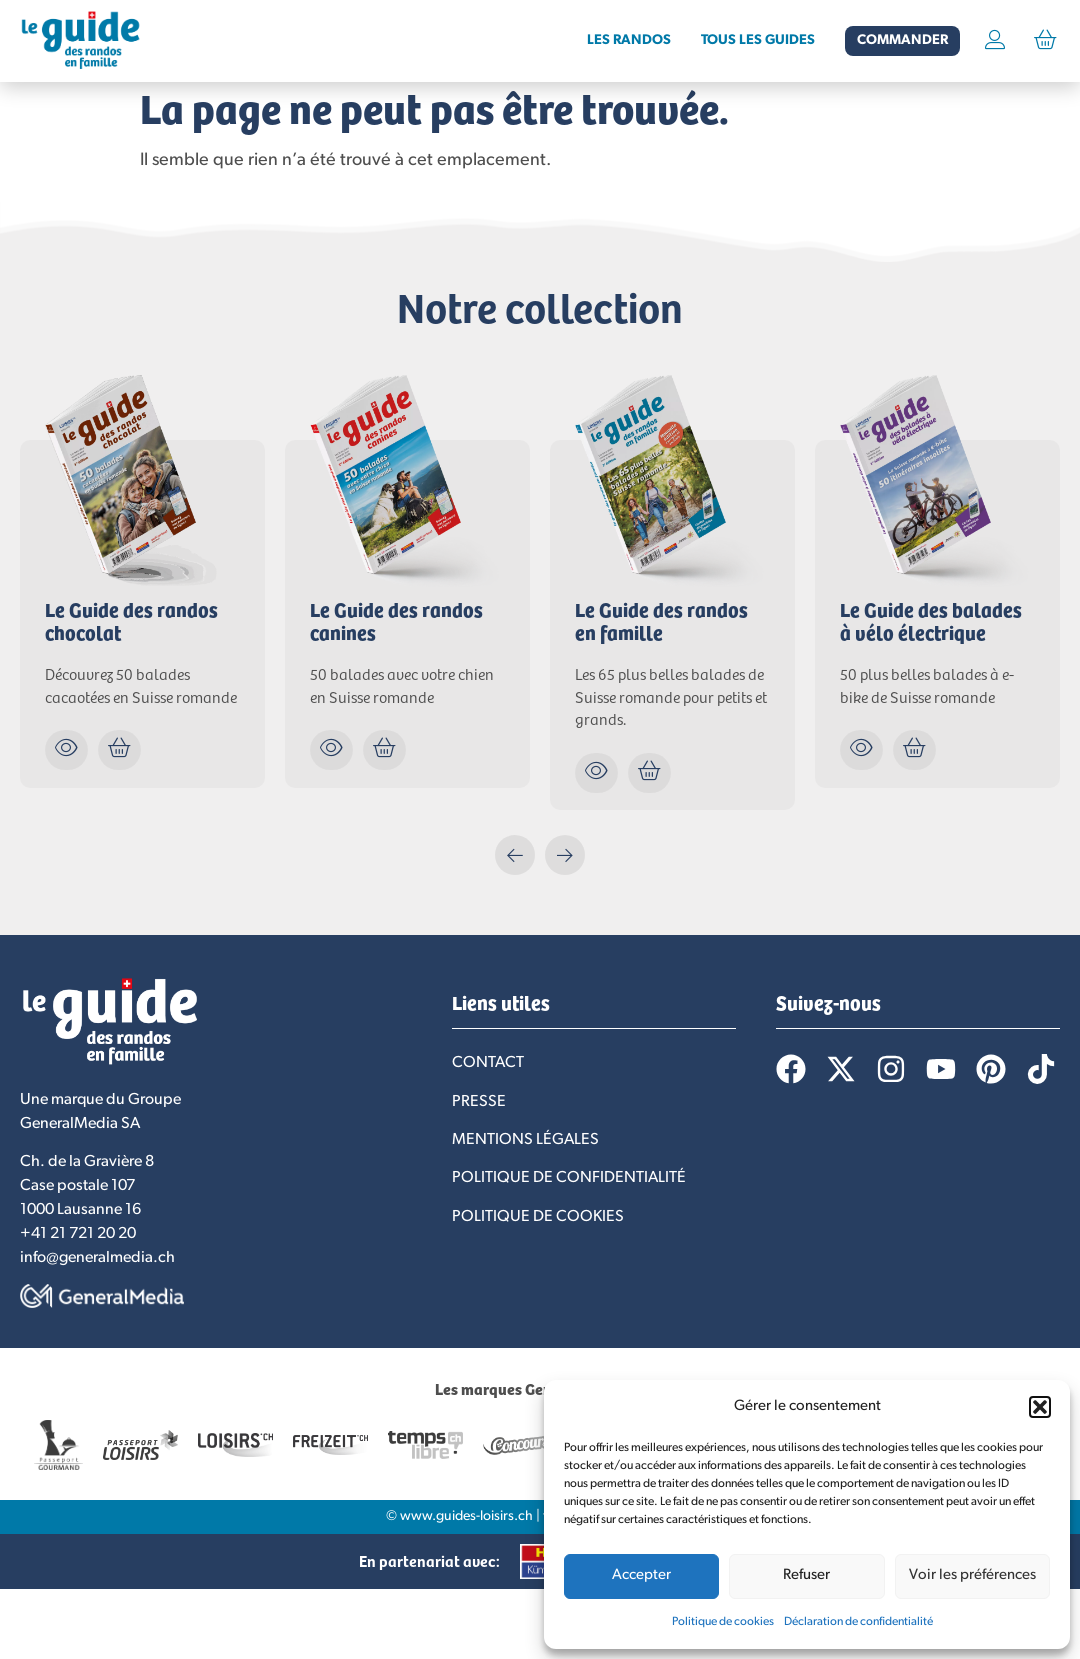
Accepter (641, 1575)
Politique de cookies (723, 1622)
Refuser (806, 1575)
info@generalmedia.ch (97, 1258)
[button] (1040, 1407)
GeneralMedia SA (80, 1124)
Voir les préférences (972, 1575)
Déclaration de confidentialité (858, 1622)
